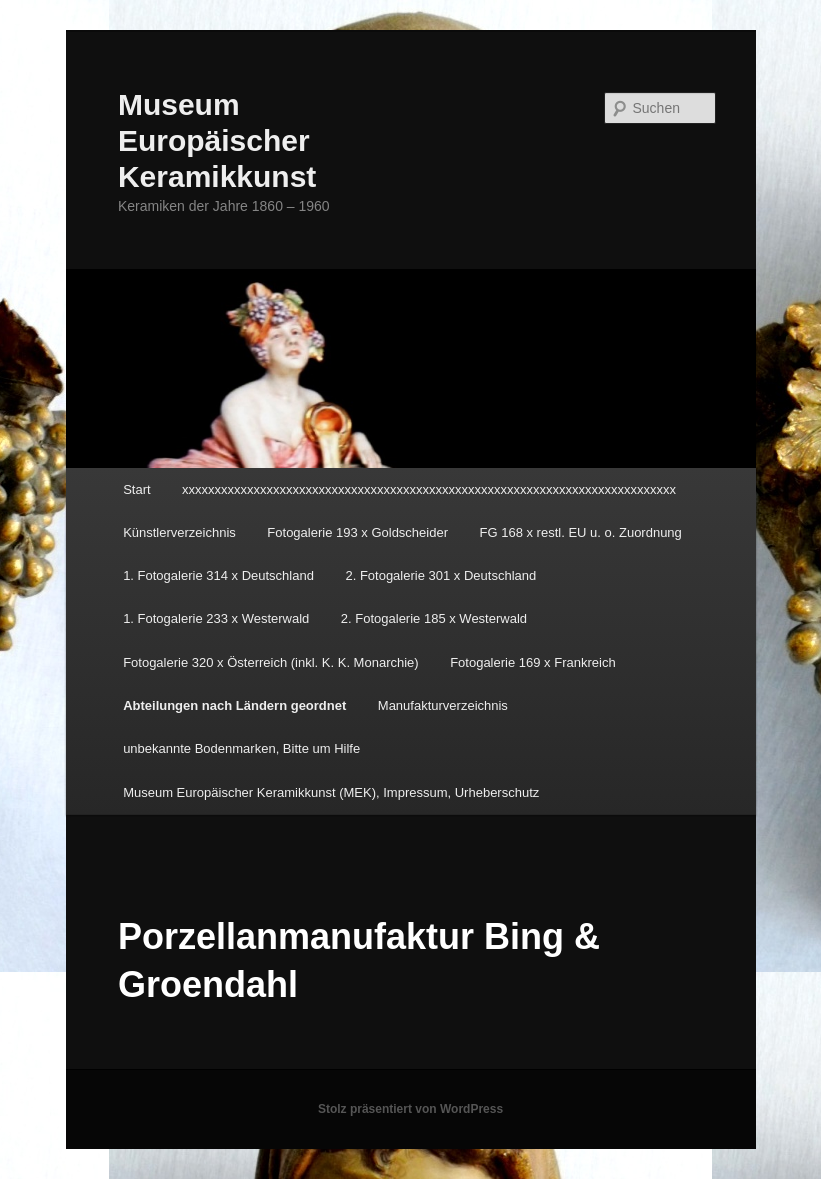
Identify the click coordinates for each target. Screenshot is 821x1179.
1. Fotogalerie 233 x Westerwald (216, 618)
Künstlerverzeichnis (179, 532)
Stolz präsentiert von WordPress (410, 1109)
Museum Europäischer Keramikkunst (217, 140)
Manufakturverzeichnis (443, 705)
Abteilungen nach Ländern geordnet (234, 705)
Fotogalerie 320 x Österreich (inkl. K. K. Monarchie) (271, 662)
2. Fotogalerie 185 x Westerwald (434, 618)
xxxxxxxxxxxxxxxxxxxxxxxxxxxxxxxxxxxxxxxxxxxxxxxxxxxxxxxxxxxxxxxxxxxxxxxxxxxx (429, 489)
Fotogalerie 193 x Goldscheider (357, 532)
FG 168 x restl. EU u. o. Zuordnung (581, 532)
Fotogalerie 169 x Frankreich (532, 662)
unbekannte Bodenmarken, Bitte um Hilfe (241, 748)
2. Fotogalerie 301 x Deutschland (440, 575)
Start (136, 489)
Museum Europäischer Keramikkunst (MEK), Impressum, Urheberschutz (331, 792)
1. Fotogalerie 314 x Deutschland (218, 575)
